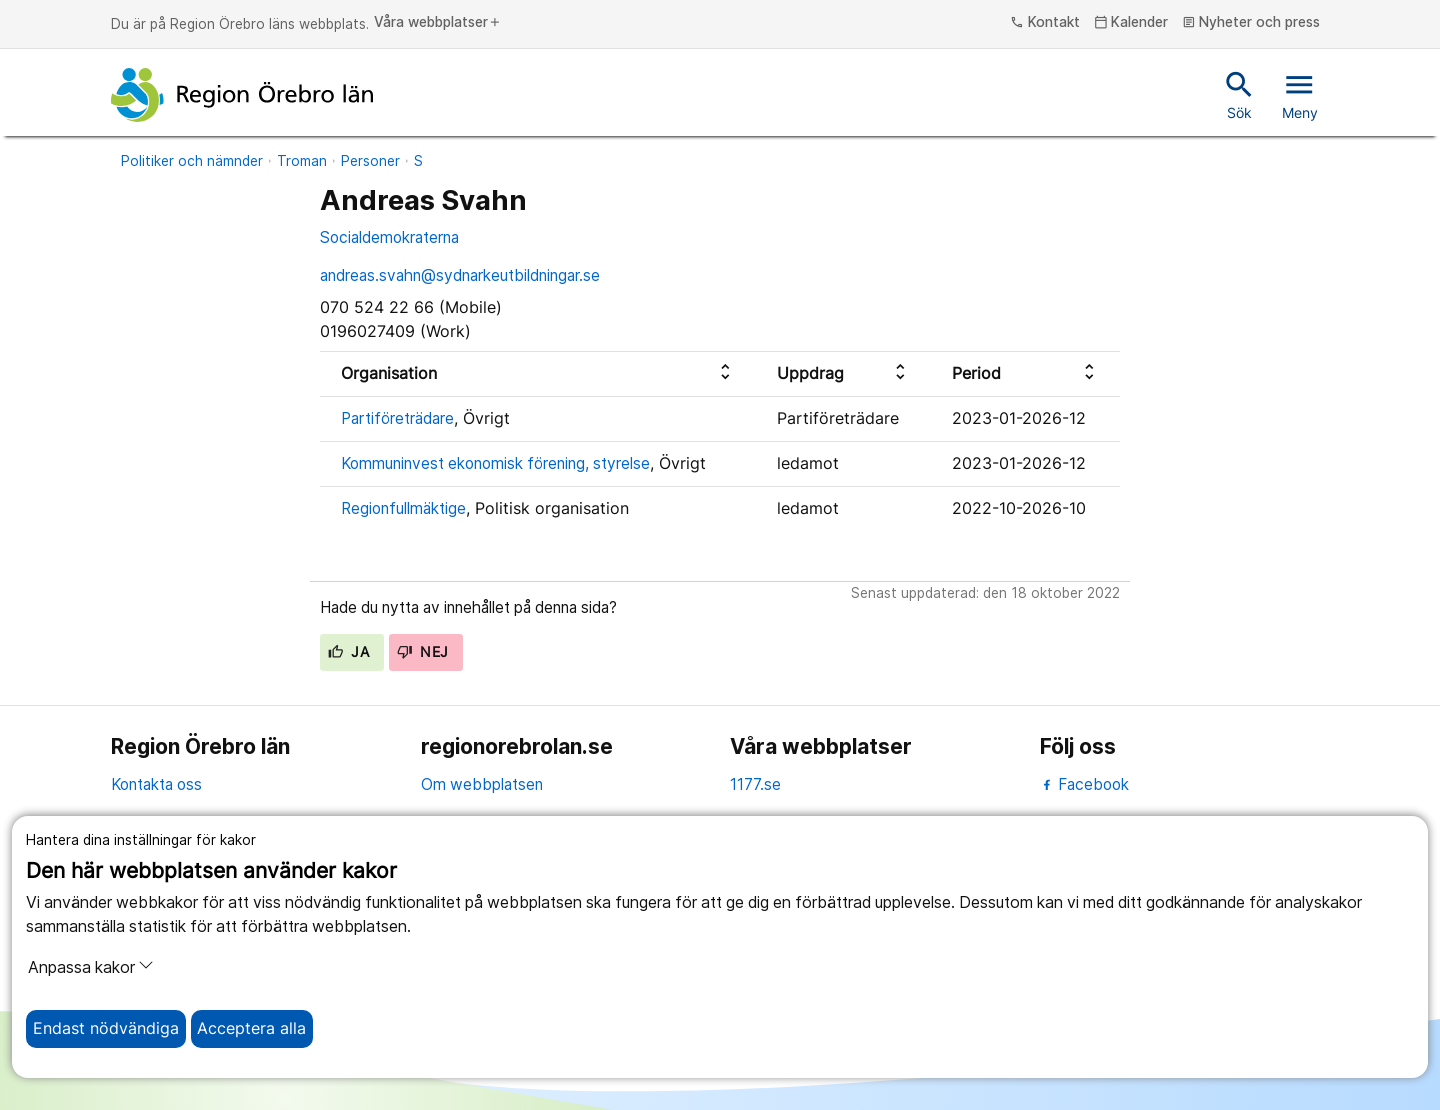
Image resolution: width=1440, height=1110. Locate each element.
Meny (1300, 94)
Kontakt (1045, 23)
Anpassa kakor (91, 967)
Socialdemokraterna (389, 237)
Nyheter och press (1251, 23)
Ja (348, 652)
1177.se (755, 784)
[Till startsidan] (242, 95)
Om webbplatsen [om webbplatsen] (482, 784)
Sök (1239, 94)
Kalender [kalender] (1131, 23)
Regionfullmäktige (403, 508)
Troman (302, 161)
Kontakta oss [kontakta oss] (156, 784)
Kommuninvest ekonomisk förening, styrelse (495, 463)
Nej (423, 652)
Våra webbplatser (438, 23)
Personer (370, 161)
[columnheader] (538, 373)
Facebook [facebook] (1084, 784)
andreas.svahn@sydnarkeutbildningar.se (460, 275)
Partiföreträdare (397, 418)
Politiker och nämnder (192, 161)
